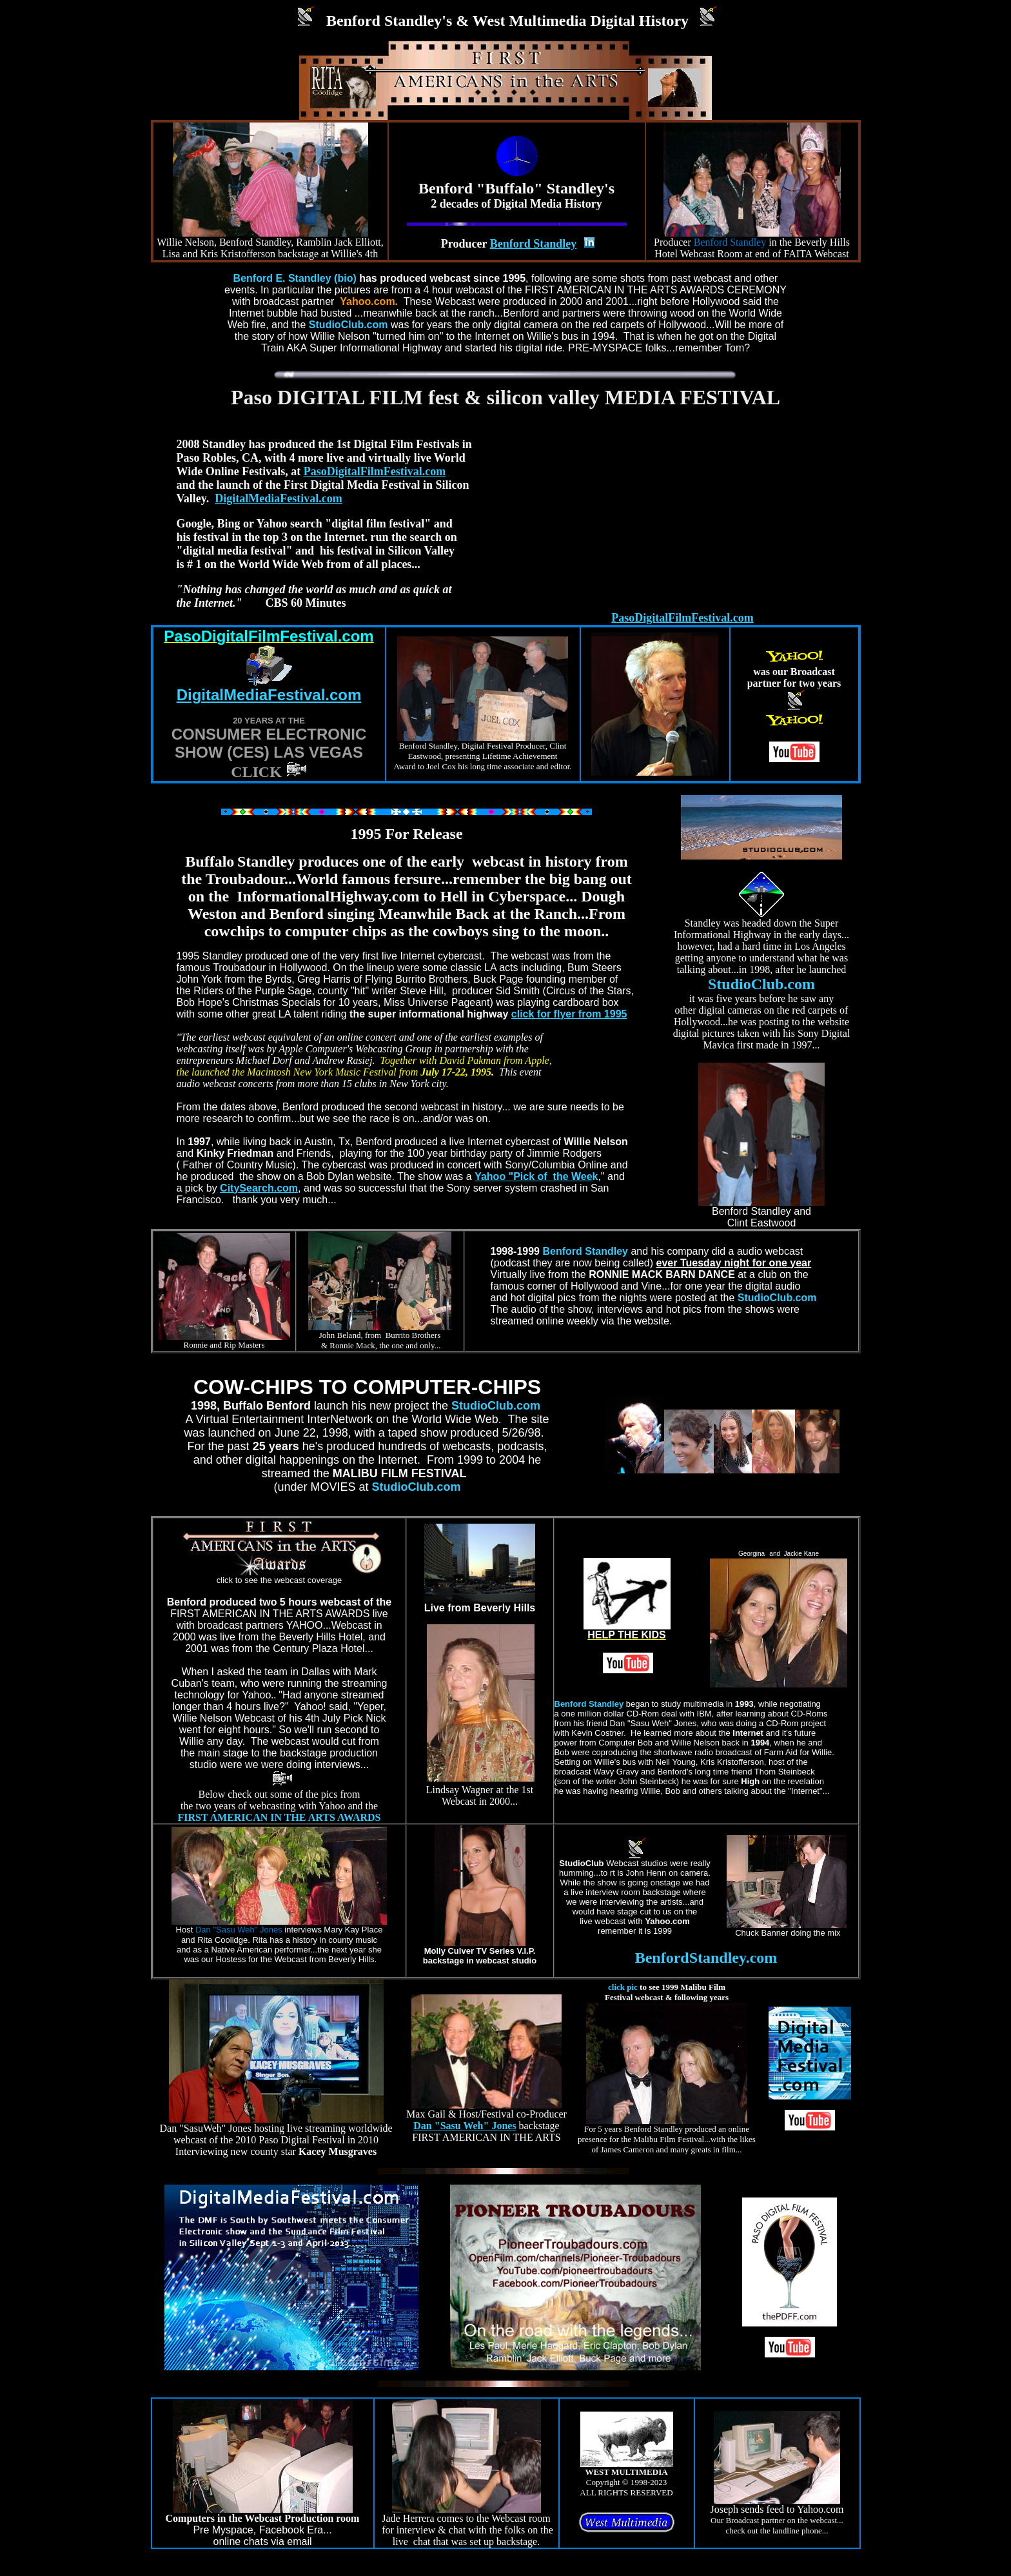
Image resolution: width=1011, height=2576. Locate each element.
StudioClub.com (761, 984)
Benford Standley (584, 1251)
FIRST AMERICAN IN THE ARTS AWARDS (279, 1817)
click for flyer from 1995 (569, 1013)
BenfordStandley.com (706, 1957)
